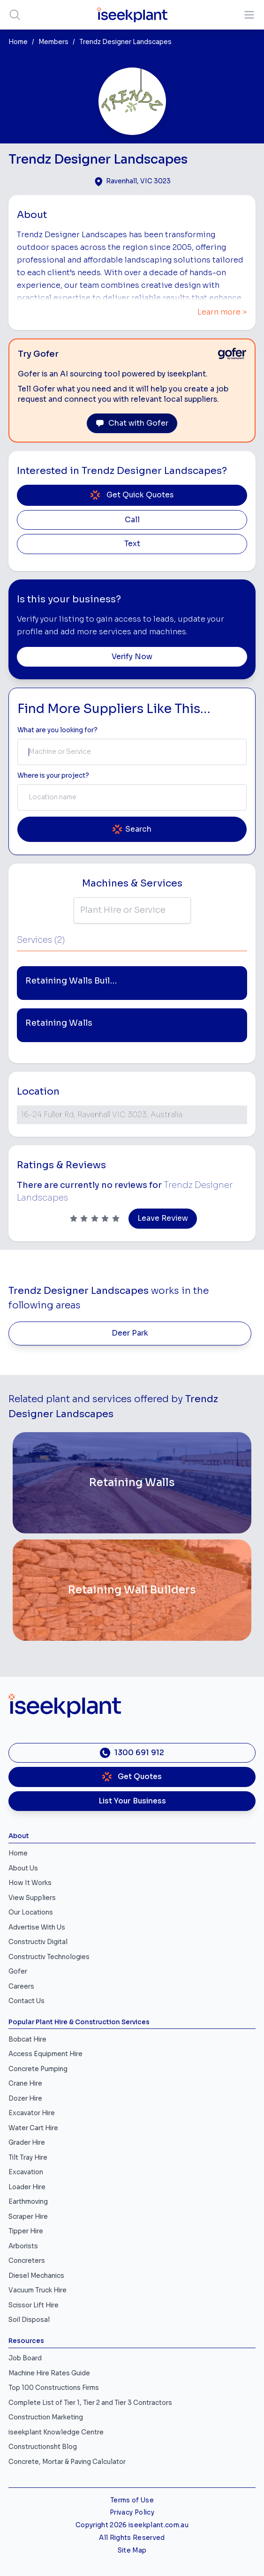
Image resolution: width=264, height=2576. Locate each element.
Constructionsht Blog (42, 2447)
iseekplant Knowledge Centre (56, 2432)
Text (132, 543)
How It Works (30, 1883)
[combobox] (132, 752)
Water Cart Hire (33, 2128)
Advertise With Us (36, 1927)
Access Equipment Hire (45, 2054)
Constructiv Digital (38, 1942)
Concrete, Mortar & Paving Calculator (67, 2462)
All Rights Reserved (132, 2538)
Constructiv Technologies (49, 1957)
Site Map (132, 2550)
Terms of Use (132, 2500)
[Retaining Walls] (132, 1482)
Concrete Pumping (38, 2069)
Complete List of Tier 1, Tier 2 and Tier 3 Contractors (90, 2403)
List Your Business (132, 1801)
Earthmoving (28, 2202)
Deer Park (130, 1333)
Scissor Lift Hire (33, 2305)
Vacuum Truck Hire (37, 2290)
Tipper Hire (25, 2231)
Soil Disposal (29, 2320)
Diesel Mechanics (36, 2276)
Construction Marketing (45, 2417)
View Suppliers (32, 1898)
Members (53, 42)
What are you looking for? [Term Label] (57, 730)
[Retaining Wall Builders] (132, 1590)
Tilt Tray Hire (27, 2158)
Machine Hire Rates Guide (49, 2373)
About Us (23, 1868)
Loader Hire (26, 2187)
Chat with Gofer (132, 423)
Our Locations (30, 1912)
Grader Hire (26, 2143)
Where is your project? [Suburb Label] (53, 776)
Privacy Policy (132, 2512)
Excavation (25, 2172)
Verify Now (132, 656)
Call (132, 520)
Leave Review (162, 1218)
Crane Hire (25, 2084)
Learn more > (222, 312)
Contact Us (26, 2001)
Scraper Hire (28, 2217)
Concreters (26, 2261)
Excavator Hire (31, 2113)
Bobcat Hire (27, 2039)
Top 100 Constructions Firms (53, 2388)
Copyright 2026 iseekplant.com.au (132, 2525)
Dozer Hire (25, 2099)
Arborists (23, 2246)
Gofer (17, 1971)
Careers (21, 1986)
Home (18, 42)
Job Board (25, 2358)
